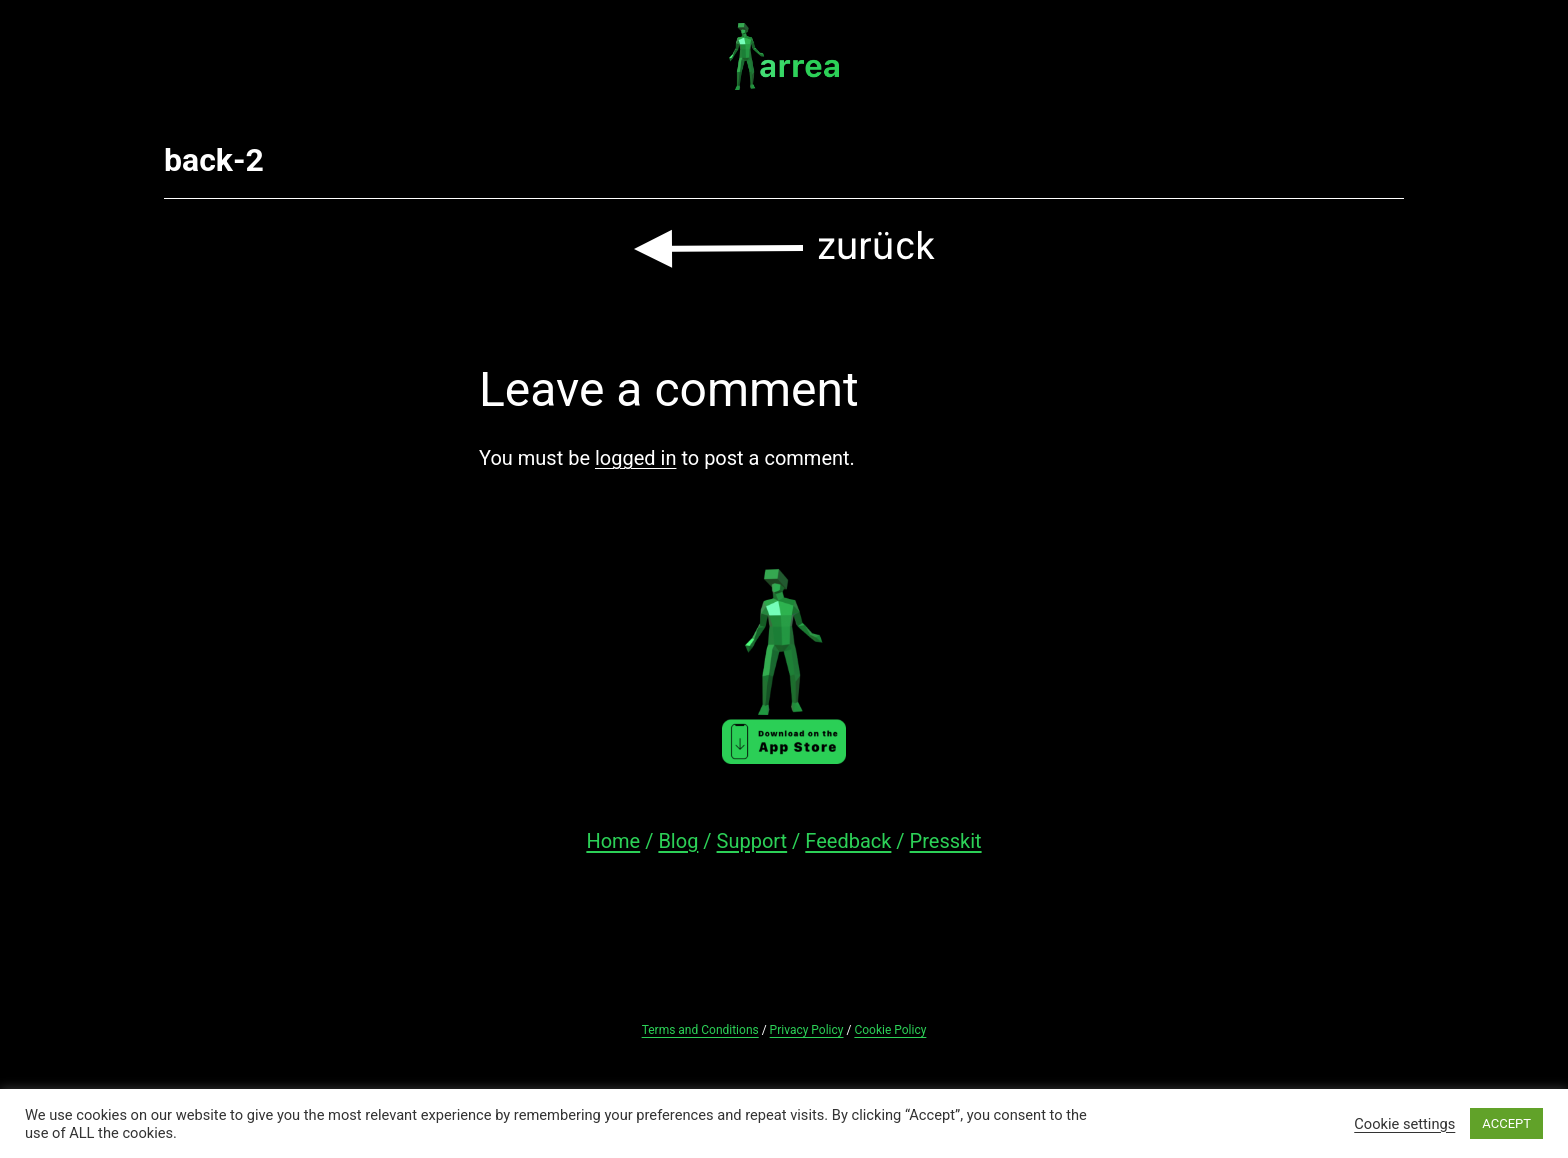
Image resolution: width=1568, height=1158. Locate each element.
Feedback (848, 841)
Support (752, 841)
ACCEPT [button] (1506, 1123)
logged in (635, 458)
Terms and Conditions (700, 1030)
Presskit (946, 841)
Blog (678, 841)
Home (613, 841)
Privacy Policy (807, 1030)
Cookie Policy (890, 1030)
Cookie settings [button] (1404, 1124)
